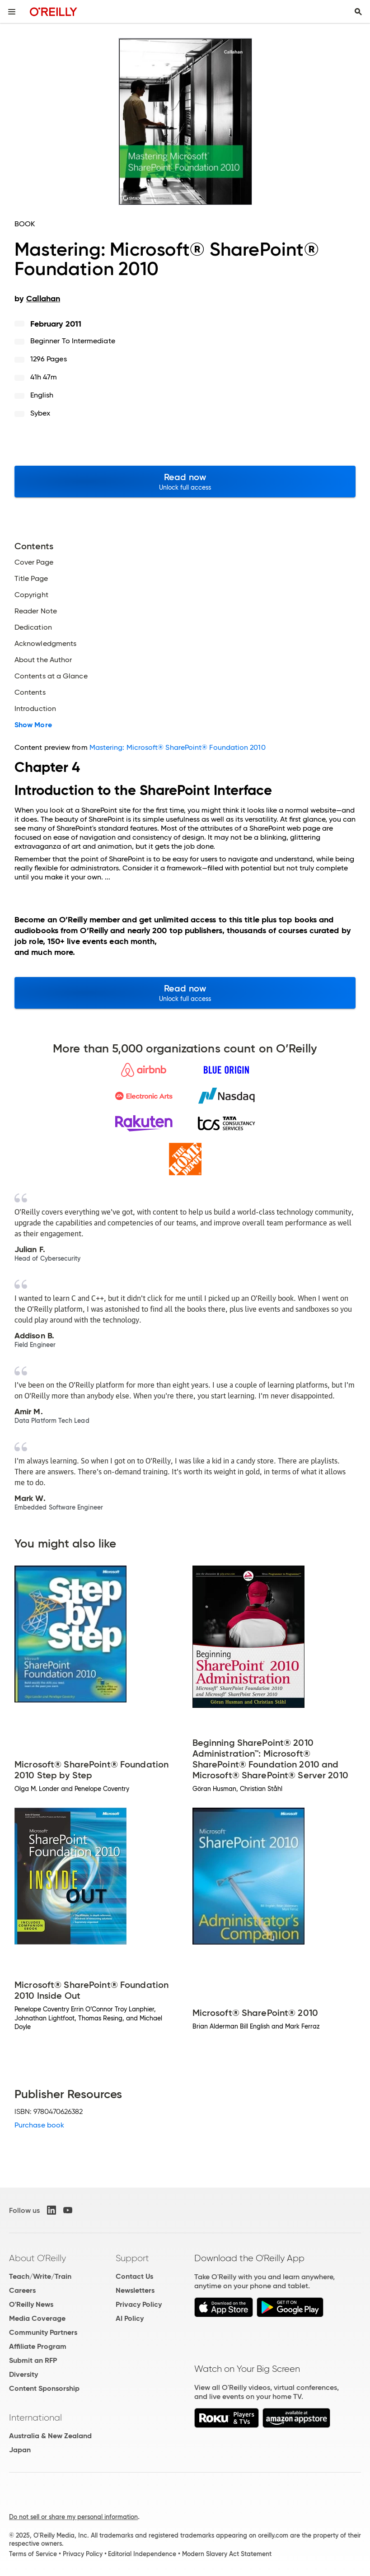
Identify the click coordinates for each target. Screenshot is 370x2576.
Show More (33, 725)
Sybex (40, 413)
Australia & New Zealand (50, 2435)
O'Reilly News (31, 2304)
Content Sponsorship (44, 2388)
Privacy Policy (139, 2304)
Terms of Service (33, 2554)
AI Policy (130, 2318)
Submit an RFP (33, 2360)
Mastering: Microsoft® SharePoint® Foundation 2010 (177, 747)
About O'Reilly (37, 2258)
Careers (22, 2290)
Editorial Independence (142, 2554)
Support (132, 2258)
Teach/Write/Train (40, 2276)
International (35, 2417)
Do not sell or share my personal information (73, 2517)
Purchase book (39, 2125)
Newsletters (135, 2290)
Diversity (23, 2374)
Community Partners (43, 2332)
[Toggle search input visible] (358, 12)
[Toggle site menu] (12, 12)
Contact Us (134, 2276)
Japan (20, 2449)
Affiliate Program (37, 2346)
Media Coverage (37, 2318)
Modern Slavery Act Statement (227, 2554)
